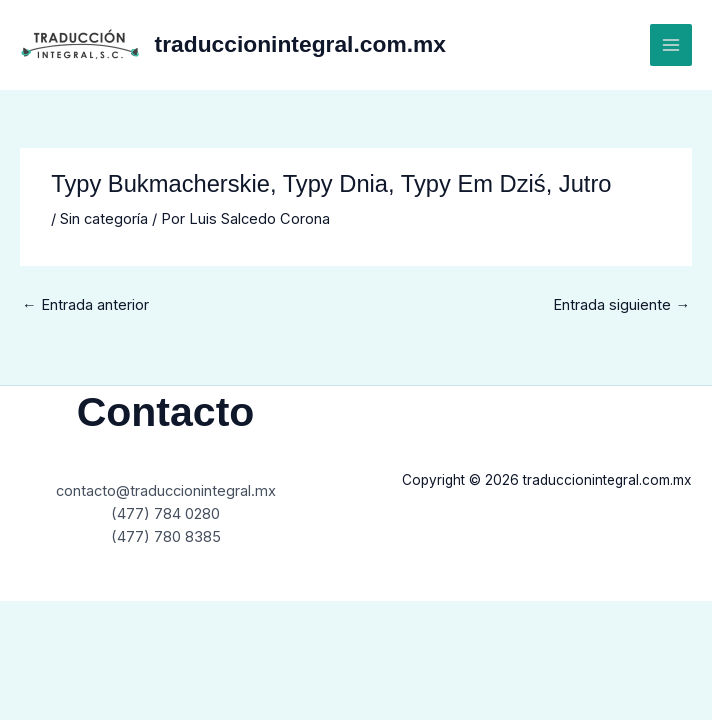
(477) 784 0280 (165, 514)
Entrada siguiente (621, 305)
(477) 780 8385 (166, 537)
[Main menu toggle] (671, 45)
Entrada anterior (85, 305)
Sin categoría (104, 219)
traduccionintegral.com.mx (300, 44)
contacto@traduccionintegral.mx (166, 491)
